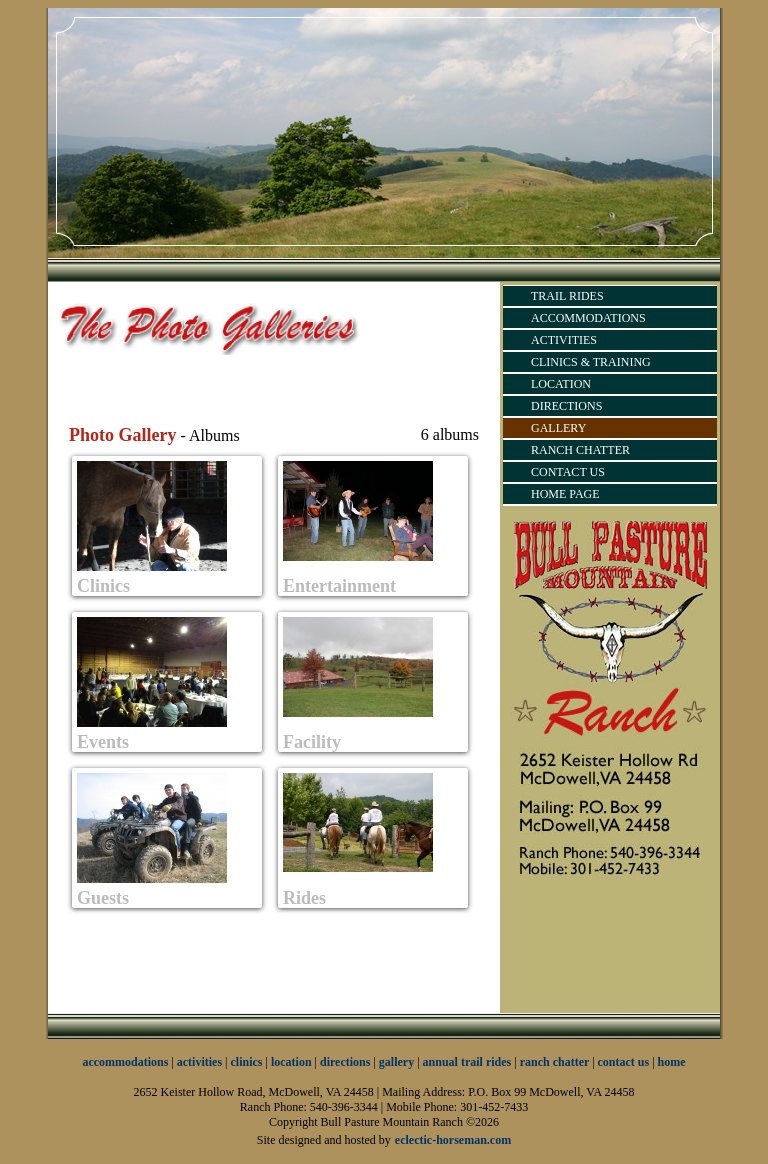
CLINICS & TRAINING (591, 362)
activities (199, 1062)
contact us (624, 1062)
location (291, 1062)
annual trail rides (467, 1062)
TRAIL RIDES (567, 296)
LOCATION (561, 384)
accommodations (125, 1062)
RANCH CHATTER (580, 450)
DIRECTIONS (566, 406)
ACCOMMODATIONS (588, 318)
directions (345, 1062)
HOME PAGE (565, 494)
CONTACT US (568, 472)
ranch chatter (556, 1062)
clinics (247, 1062)
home (672, 1062)
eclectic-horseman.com (453, 1140)
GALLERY (558, 428)
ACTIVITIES (564, 340)
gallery (396, 1062)
